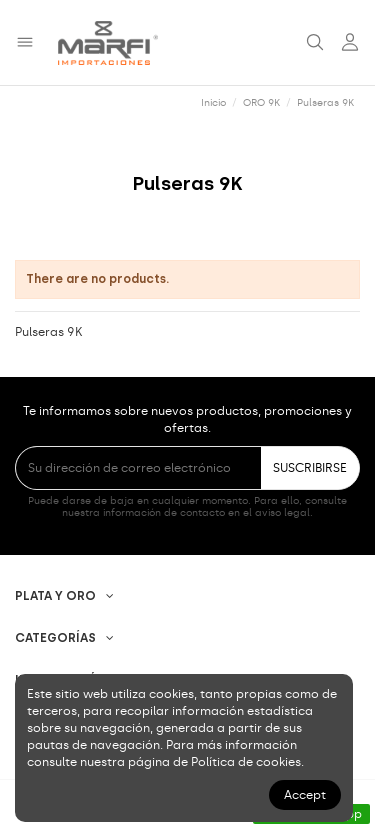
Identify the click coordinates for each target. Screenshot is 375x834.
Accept (305, 795)
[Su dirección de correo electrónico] (138, 468)
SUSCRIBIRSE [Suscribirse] (310, 468)
